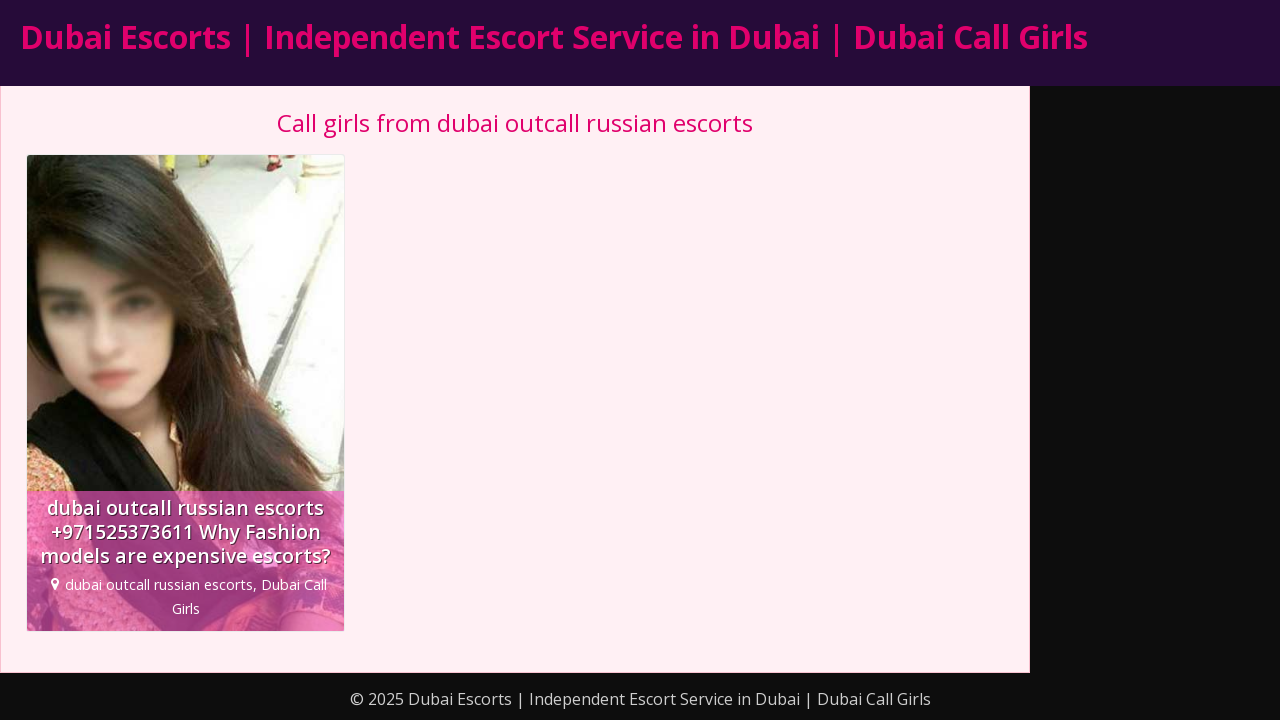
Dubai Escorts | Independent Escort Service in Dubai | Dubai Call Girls (554, 36)
